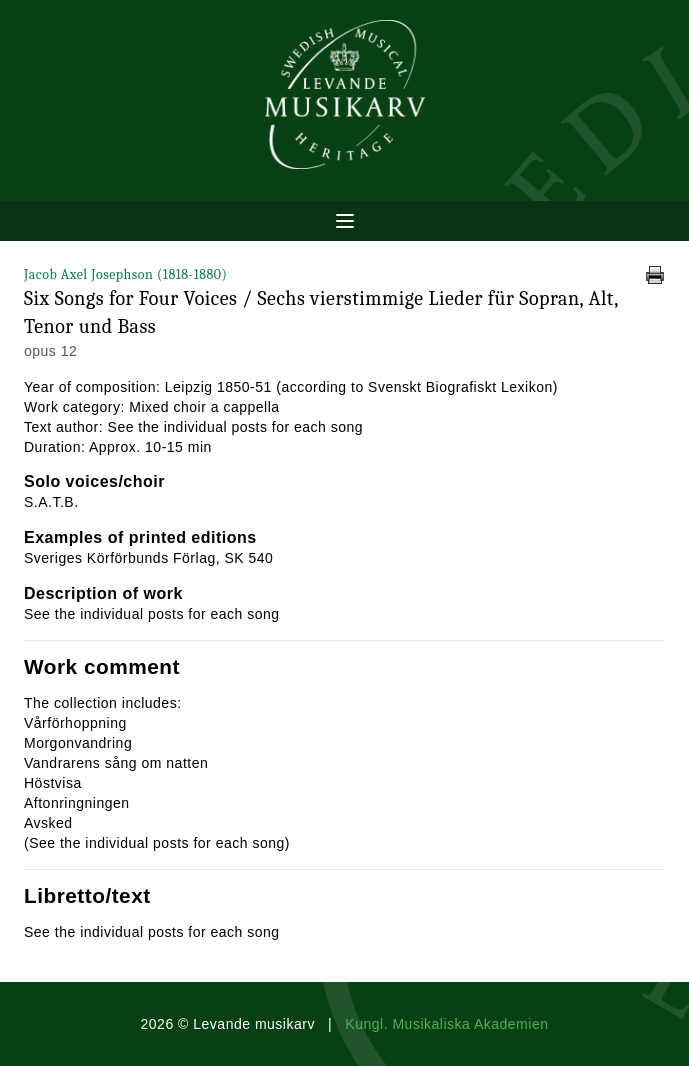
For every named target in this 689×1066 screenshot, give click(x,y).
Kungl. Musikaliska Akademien (446, 1024)
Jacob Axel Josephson (125, 274)
